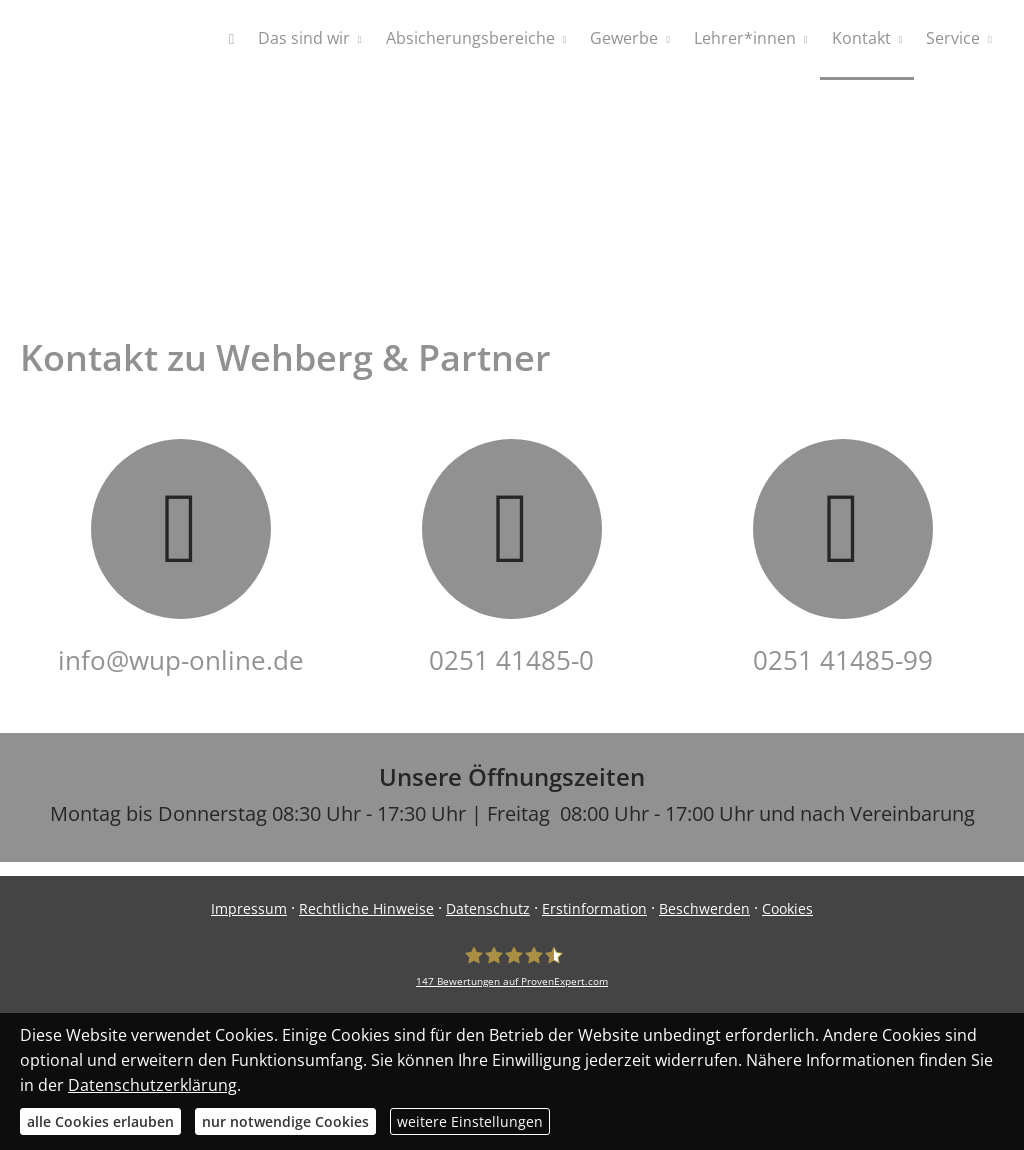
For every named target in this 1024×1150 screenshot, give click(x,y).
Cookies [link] (787, 908)
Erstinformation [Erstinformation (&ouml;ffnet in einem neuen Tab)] (594, 908)
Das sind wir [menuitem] (304, 38)
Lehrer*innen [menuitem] (745, 38)
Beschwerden (704, 908)
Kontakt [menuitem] (861, 38)
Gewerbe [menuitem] (624, 38)
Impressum (249, 908)
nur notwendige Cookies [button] (285, 1121)
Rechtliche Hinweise (366, 908)
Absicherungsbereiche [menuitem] (470, 38)
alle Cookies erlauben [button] (100, 1121)
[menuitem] (231, 40)
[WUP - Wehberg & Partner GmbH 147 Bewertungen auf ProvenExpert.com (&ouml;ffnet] (512, 966)
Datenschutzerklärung (152, 1085)
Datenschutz (488, 908)
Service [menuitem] (953, 38)
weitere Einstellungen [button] (470, 1121)
